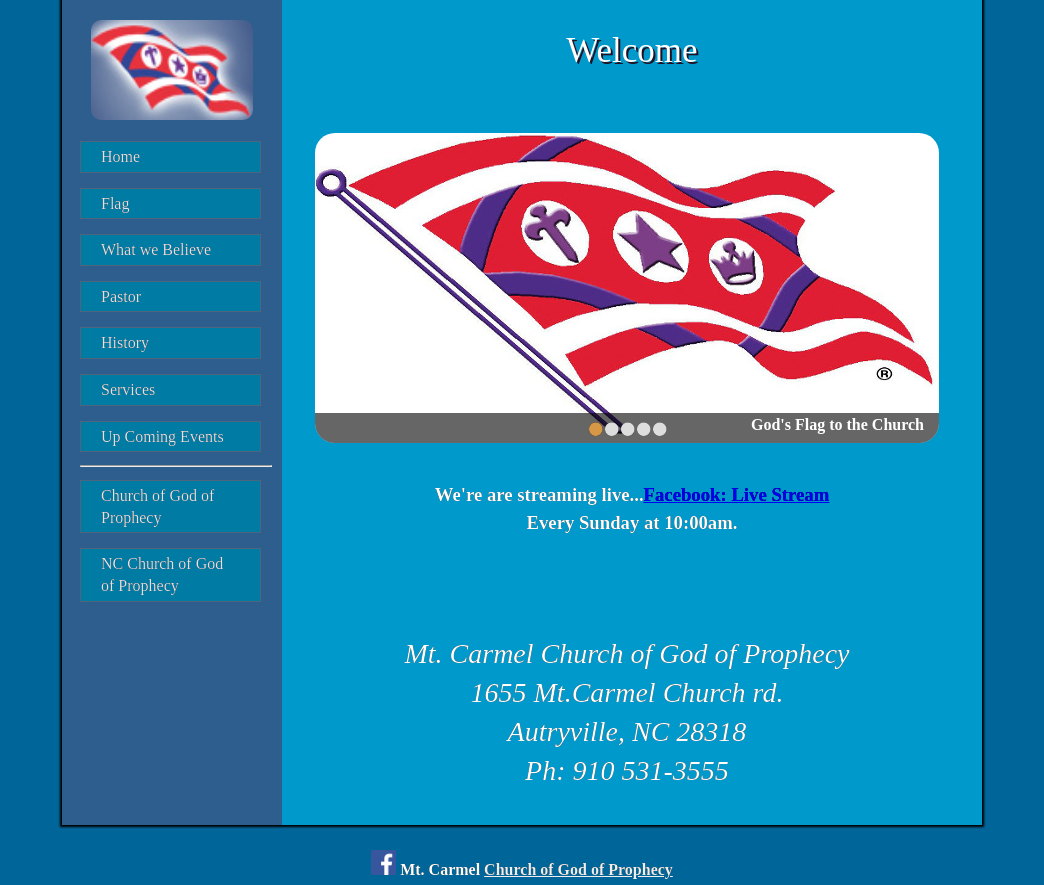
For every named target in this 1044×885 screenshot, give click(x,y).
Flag (115, 203)
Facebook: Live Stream (737, 494)
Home (120, 156)
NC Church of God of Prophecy (164, 574)
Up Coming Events (162, 436)
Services (128, 389)
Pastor (121, 296)
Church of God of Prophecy (159, 506)
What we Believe (156, 249)
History (125, 342)
